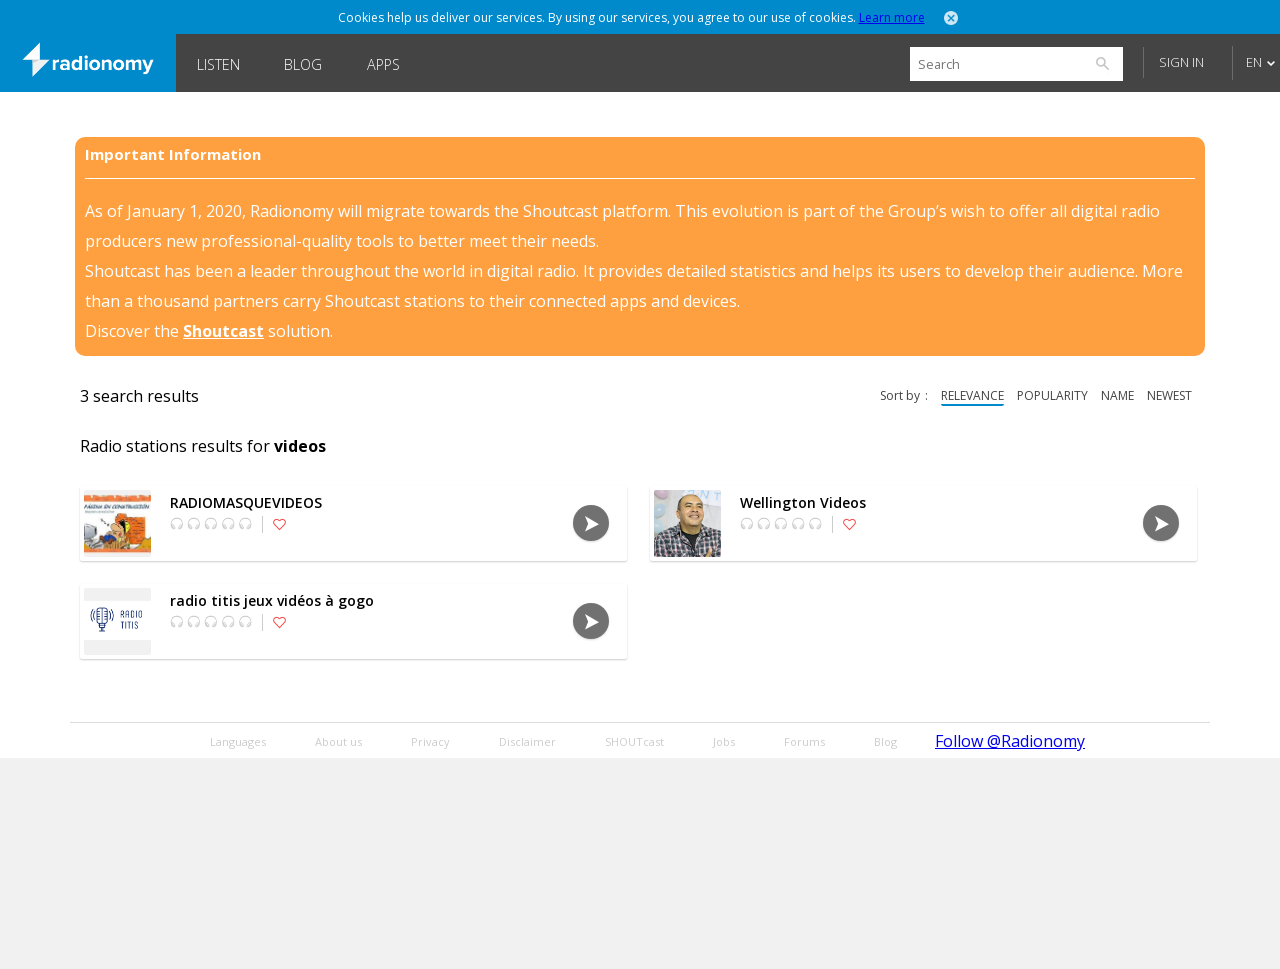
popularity (1052, 395)
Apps (383, 64)
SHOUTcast (634, 741)
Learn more (892, 17)
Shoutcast (223, 331)
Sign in (1181, 62)
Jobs (724, 741)
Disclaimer (527, 741)
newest (1169, 395)
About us (338, 741)
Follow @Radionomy (1010, 741)
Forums (804, 741)
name (1117, 395)
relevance (972, 395)
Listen (218, 64)
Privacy (430, 741)
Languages (238, 741)
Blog (303, 64)
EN (1254, 62)
